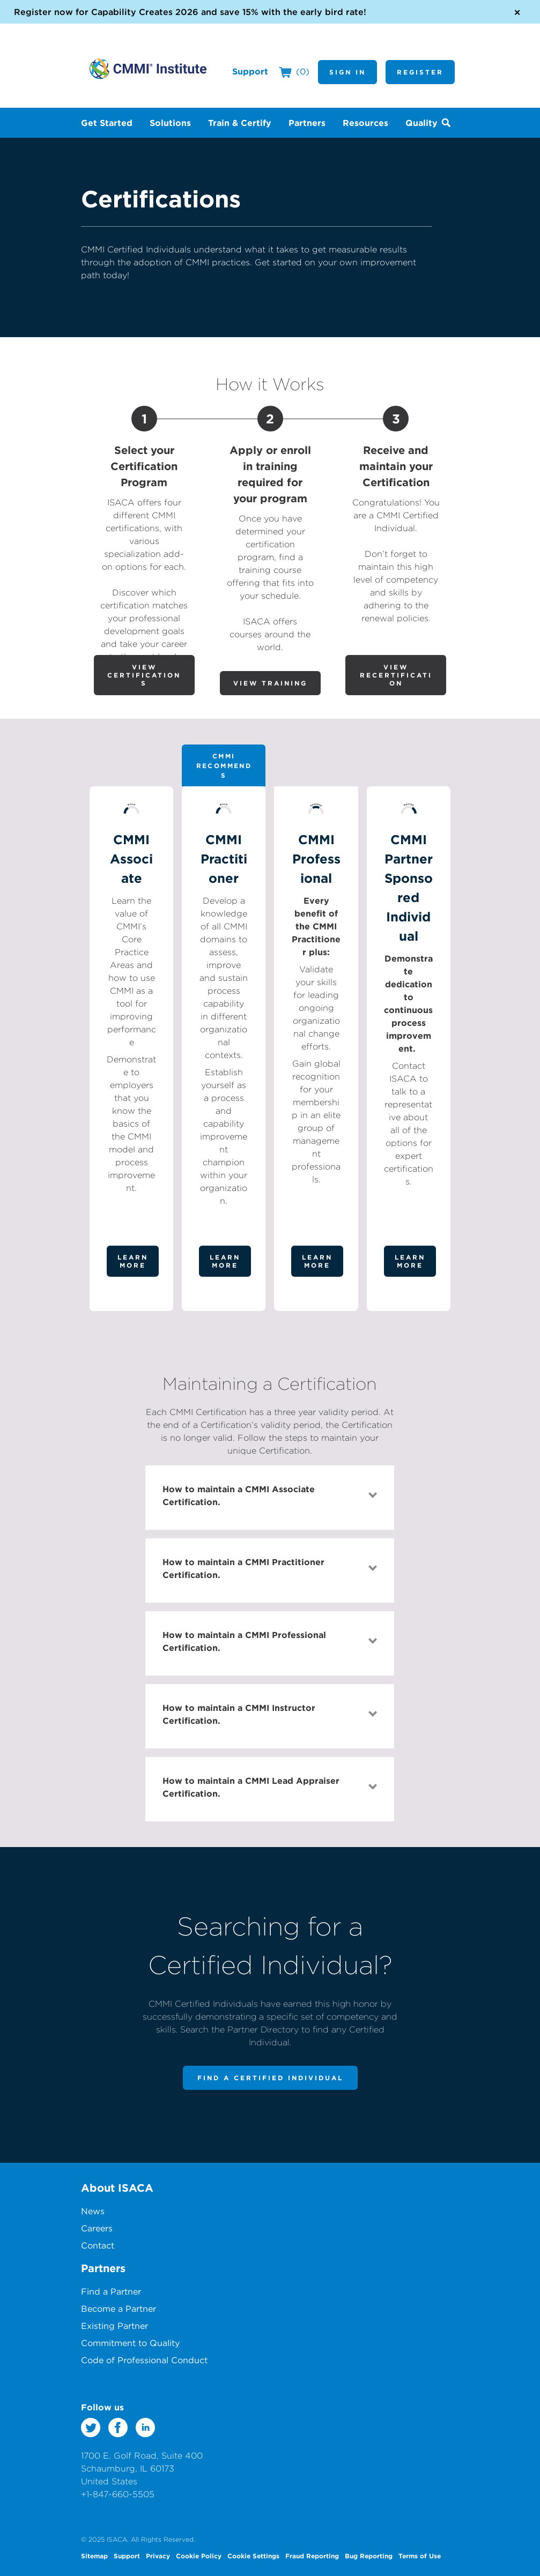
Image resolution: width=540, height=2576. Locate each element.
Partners (103, 2268)
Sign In (347, 72)
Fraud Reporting (312, 2555)
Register (420, 72)
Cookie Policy (198, 2555)
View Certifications (144, 674)
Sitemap (94, 2555)
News (93, 2211)
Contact (97, 2245)
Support (250, 71)
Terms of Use (419, 2555)
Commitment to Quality (130, 2342)
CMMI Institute (148, 68)
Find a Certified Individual (270, 2077)
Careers (97, 2228)
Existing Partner (114, 2325)
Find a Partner (111, 2291)
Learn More (132, 1261)
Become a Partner (118, 2308)
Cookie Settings (253, 2555)
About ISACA (117, 2187)
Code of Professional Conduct (144, 2360)
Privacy (158, 2555)
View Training (270, 683)
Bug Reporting (369, 2555)
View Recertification (396, 674)
